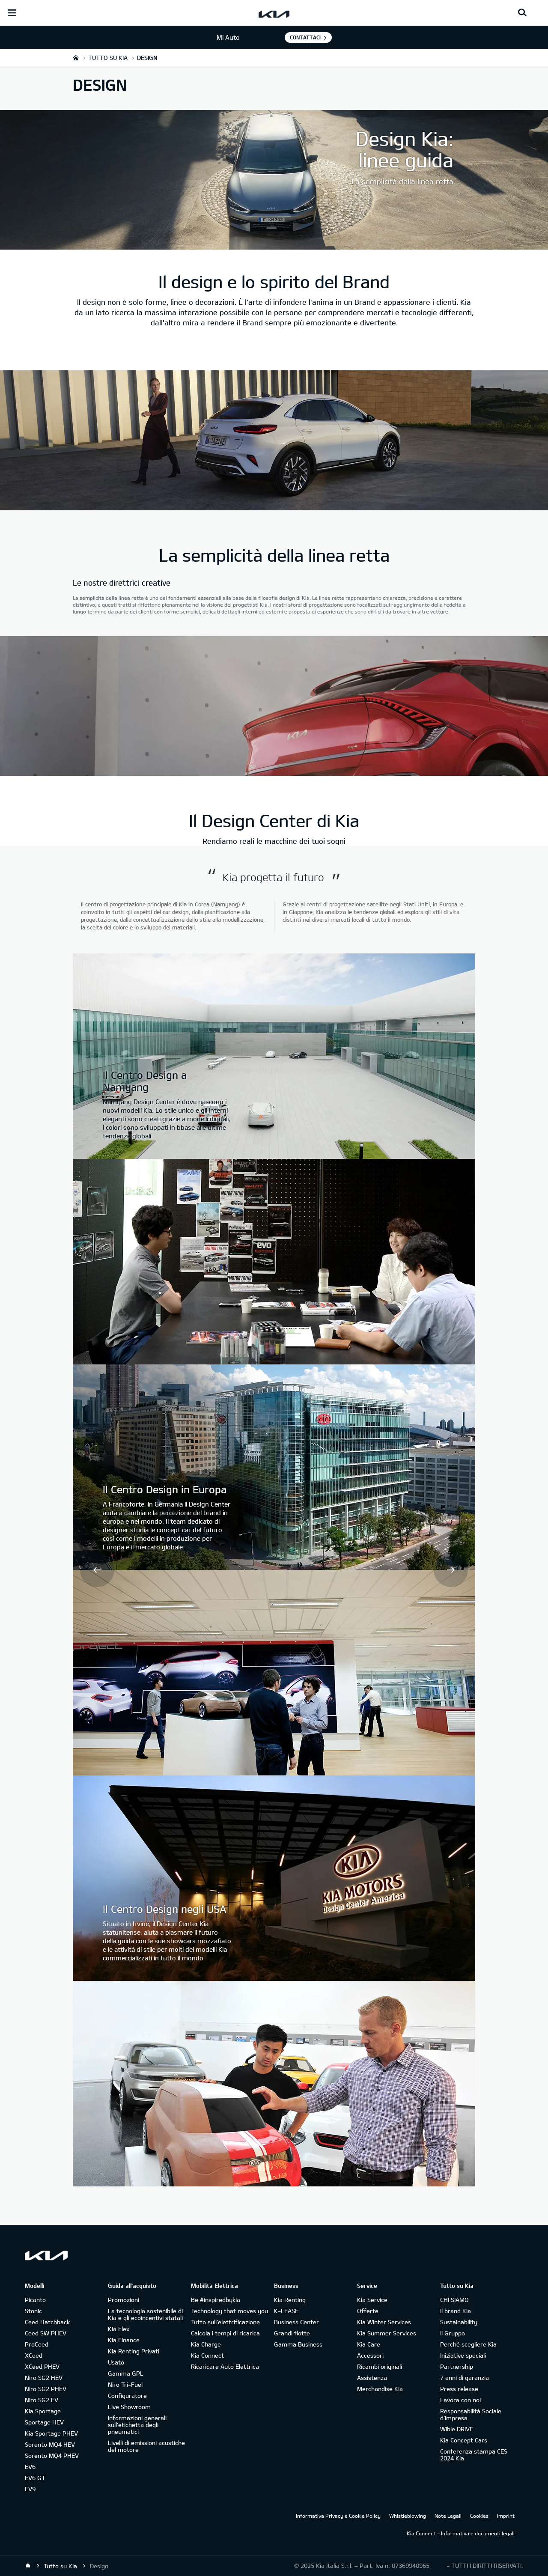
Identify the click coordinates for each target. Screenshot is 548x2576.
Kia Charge (206, 2344)
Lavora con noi (460, 2399)
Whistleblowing (407, 2516)
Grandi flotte (292, 2333)
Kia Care (368, 2344)
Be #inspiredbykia (215, 2299)
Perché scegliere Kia (468, 2344)
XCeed (33, 2355)
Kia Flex (118, 2328)
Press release (459, 2388)
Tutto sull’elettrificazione (225, 2322)
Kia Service (372, 2299)
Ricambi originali (379, 2366)
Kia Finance (124, 2340)
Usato (116, 2362)
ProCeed (36, 2344)
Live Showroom (129, 2406)
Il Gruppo (452, 2333)
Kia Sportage (43, 2411)
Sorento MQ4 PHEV (52, 2455)
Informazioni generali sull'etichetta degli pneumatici (137, 2424)
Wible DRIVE (456, 2429)
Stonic (33, 2310)
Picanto (35, 2299)
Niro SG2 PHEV (45, 2388)
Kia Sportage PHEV (51, 2433)
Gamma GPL (125, 2373)
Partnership (456, 2366)
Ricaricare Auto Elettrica (225, 2366)
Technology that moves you (229, 2310)
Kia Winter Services (384, 2322)
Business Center (296, 2322)
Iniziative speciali (463, 2355)
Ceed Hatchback (47, 2322)
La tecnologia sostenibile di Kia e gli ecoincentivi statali (145, 2314)
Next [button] (451, 1570)
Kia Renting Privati (133, 2351)
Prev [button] (97, 1570)
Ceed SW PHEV (45, 2333)
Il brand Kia (455, 2310)
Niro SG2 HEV (44, 2377)
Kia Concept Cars (463, 2440)
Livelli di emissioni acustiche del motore (146, 2446)
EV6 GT (35, 2477)
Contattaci (305, 37)
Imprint (506, 2516)
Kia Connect (207, 2355)
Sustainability (458, 2322)
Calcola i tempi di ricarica (225, 2333)
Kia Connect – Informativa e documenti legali (461, 2533)
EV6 (30, 2466)
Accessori (370, 2355)
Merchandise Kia (380, 2388)
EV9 (30, 2489)
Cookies (479, 2516)
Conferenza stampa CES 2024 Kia (473, 2455)
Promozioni (123, 2299)
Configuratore (127, 2395)
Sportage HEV (44, 2422)
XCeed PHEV (42, 2366)
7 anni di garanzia (464, 2377)
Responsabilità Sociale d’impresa (470, 2414)
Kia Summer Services (386, 2333)
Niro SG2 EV (41, 2399)
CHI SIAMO (454, 2299)
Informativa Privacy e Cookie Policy (338, 2516)
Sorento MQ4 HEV (50, 2444)
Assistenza (372, 2377)
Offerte (367, 2310)
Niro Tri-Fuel (125, 2384)
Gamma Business (298, 2344)
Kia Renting (290, 2299)
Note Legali (448, 2516)
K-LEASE (286, 2310)
